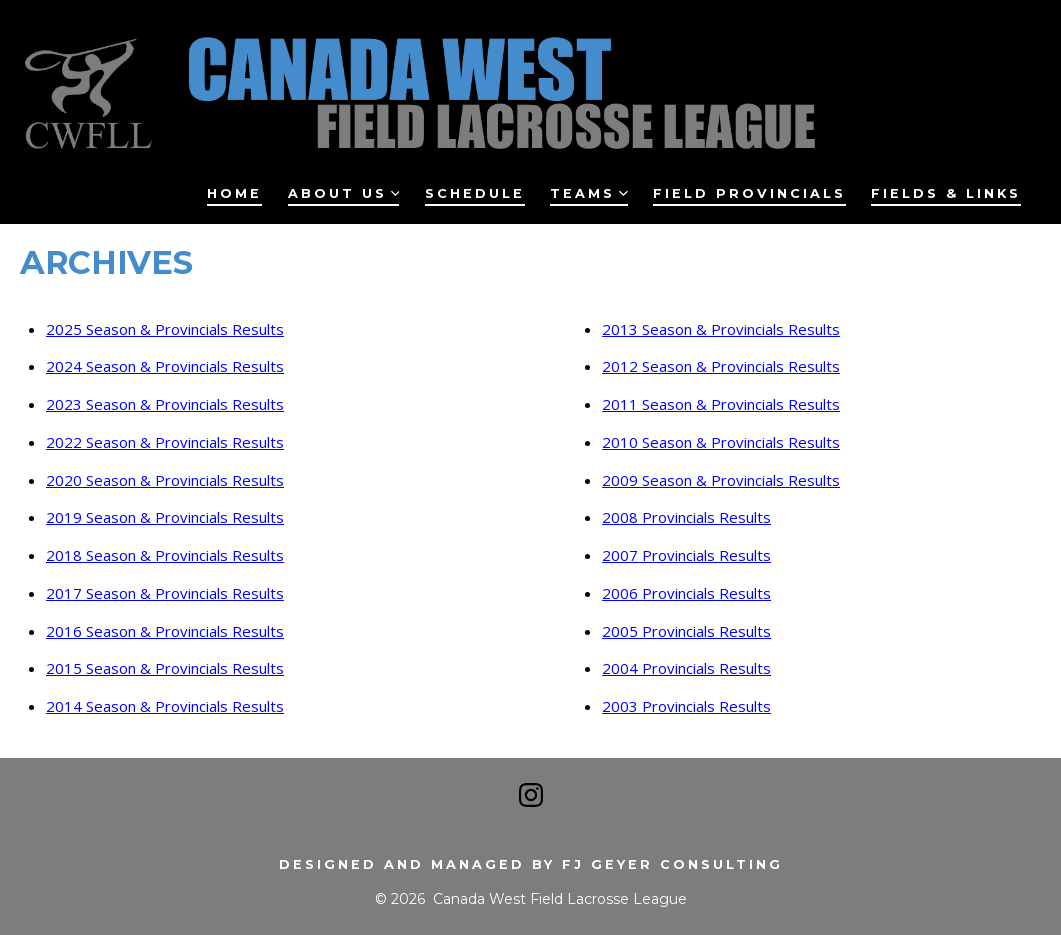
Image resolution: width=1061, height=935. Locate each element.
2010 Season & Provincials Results (721, 442)
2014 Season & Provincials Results (165, 706)
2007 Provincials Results (686, 555)
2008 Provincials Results (686, 517)
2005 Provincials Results (686, 631)
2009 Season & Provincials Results (721, 480)
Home (234, 193)
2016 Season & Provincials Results (165, 631)
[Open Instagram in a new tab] (531, 795)
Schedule (475, 193)
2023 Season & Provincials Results (165, 404)
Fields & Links (946, 193)
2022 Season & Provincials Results (165, 442)
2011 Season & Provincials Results (721, 404)
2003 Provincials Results (686, 706)
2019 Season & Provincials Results (165, 517)
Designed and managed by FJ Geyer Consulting (531, 864)
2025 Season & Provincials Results (165, 329)
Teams (589, 193)
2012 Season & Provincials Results (721, 366)
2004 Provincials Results (686, 668)
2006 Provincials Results (686, 593)
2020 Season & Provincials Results (165, 480)
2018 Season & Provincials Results (165, 555)
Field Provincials (749, 193)
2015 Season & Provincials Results (165, 668)
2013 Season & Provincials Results (721, 329)
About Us (344, 193)
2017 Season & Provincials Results (165, 593)
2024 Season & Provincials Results (165, 366)
